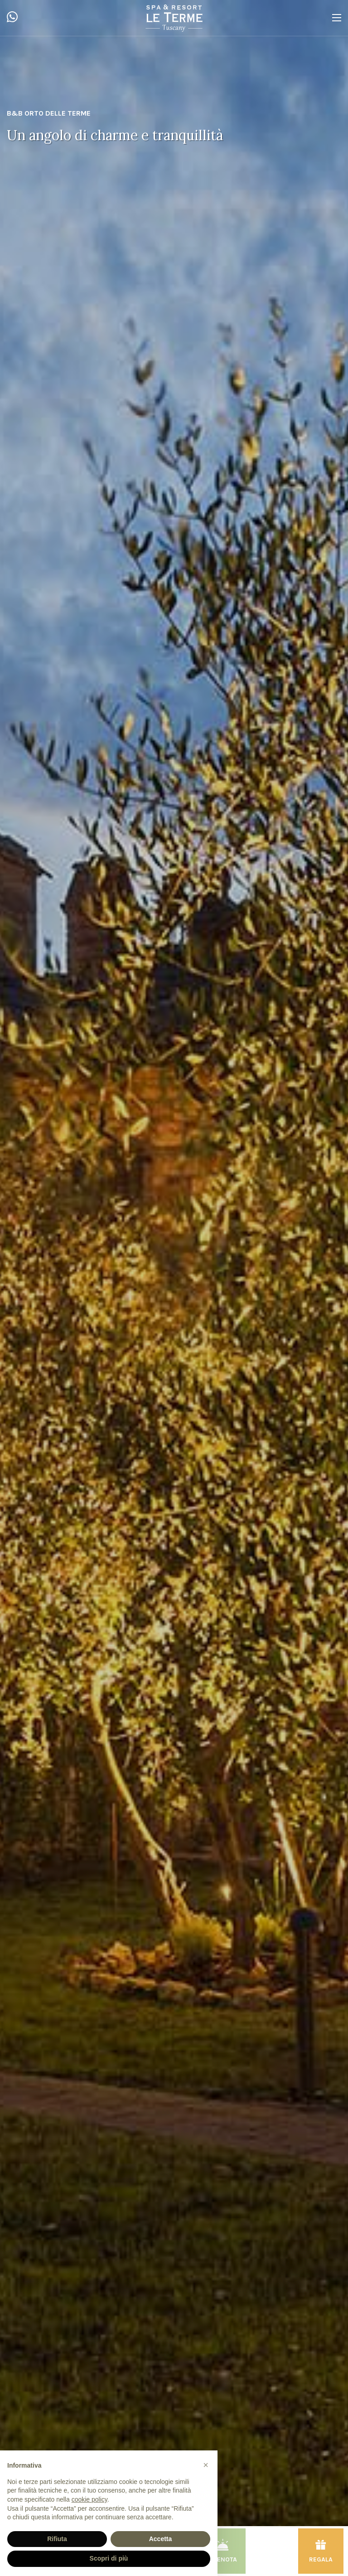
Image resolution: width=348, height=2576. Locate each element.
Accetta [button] (160, 2538)
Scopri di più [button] (109, 2558)
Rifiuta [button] (57, 2538)
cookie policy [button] (89, 2499)
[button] (205, 2465)
